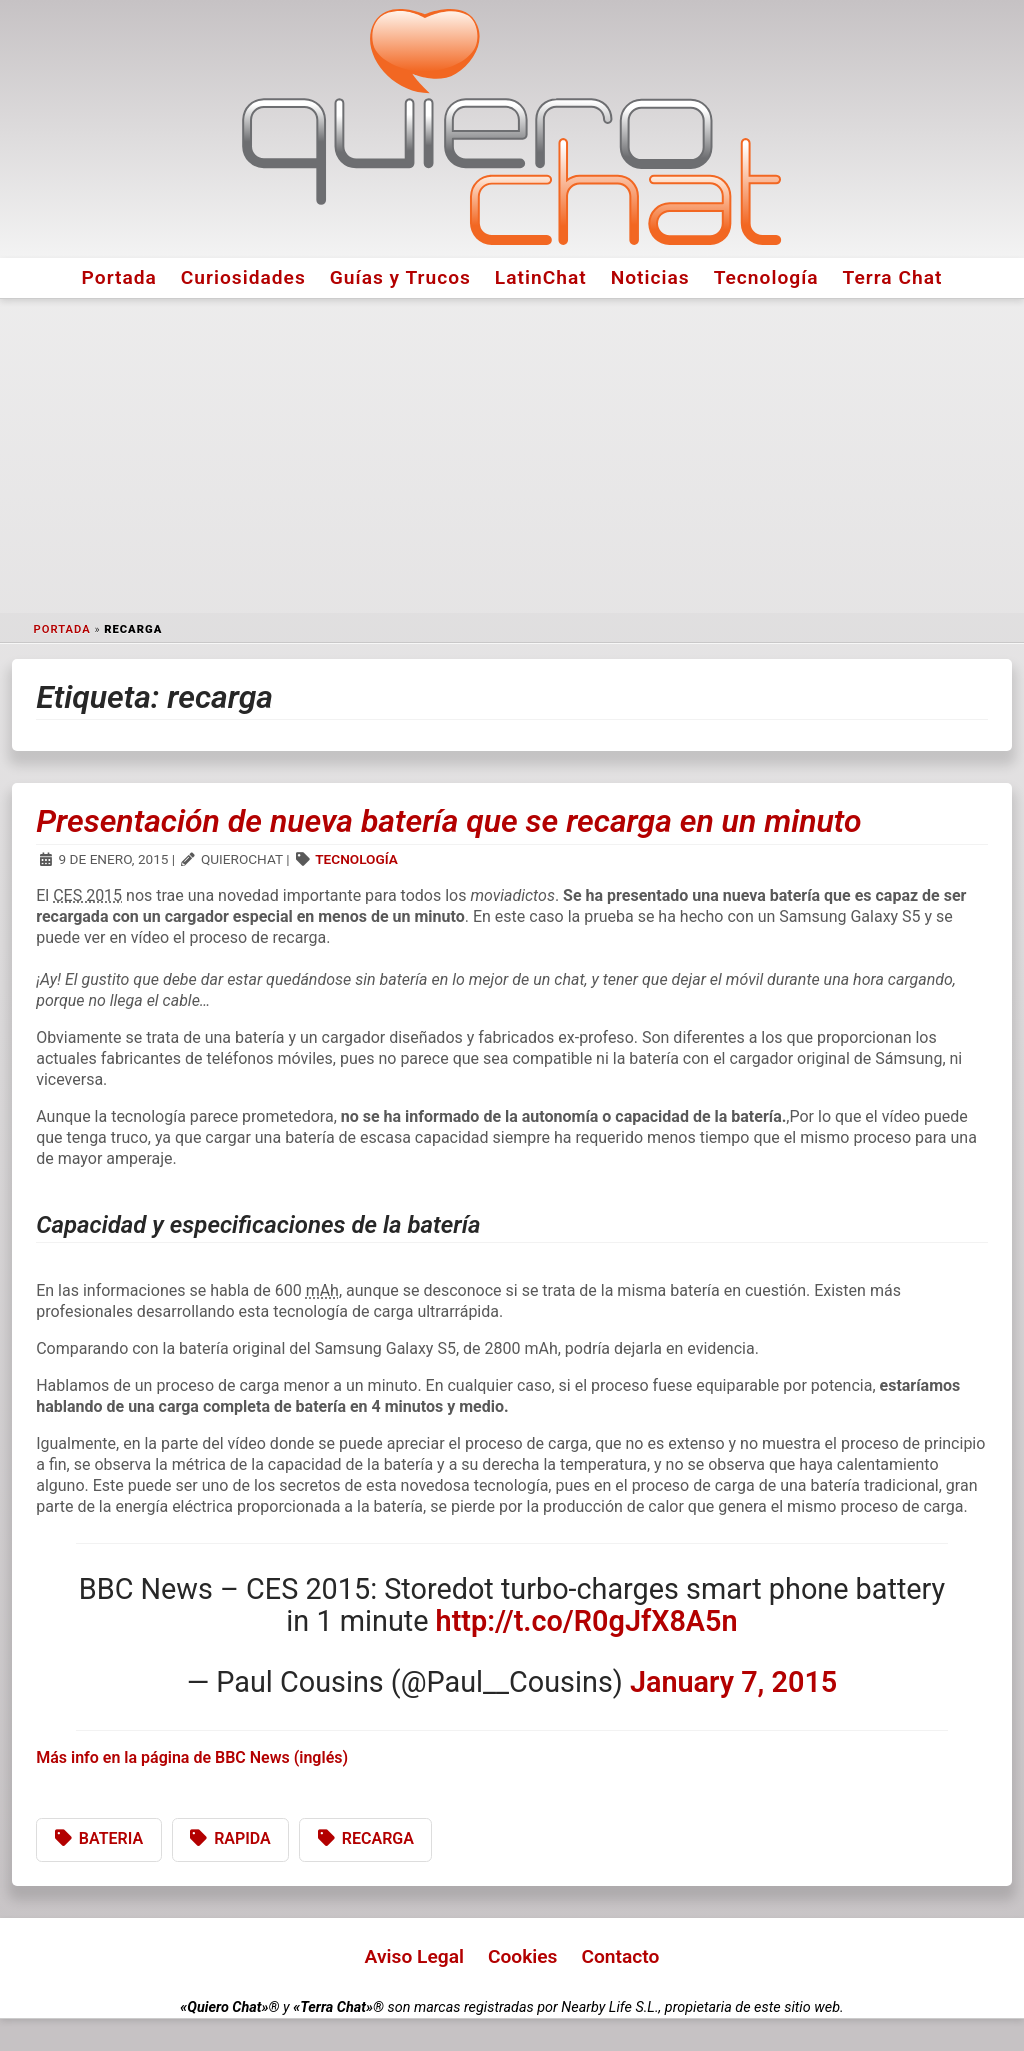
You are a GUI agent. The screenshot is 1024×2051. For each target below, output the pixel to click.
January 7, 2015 (733, 1682)
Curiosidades (243, 277)
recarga (378, 1838)
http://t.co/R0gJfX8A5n (587, 1621)
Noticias (650, 277)
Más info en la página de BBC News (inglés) (192, 1757)
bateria (111, 1838)
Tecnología (766, 277)
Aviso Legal (414, 1956)
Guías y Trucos (400, 277)
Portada (119, 277)
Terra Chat (893, 277)
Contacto (620, 1956)
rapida (242, 1838)
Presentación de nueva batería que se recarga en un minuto (448, 821)
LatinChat (541, 277)
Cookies (523, 1956)
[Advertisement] (512, 456)
